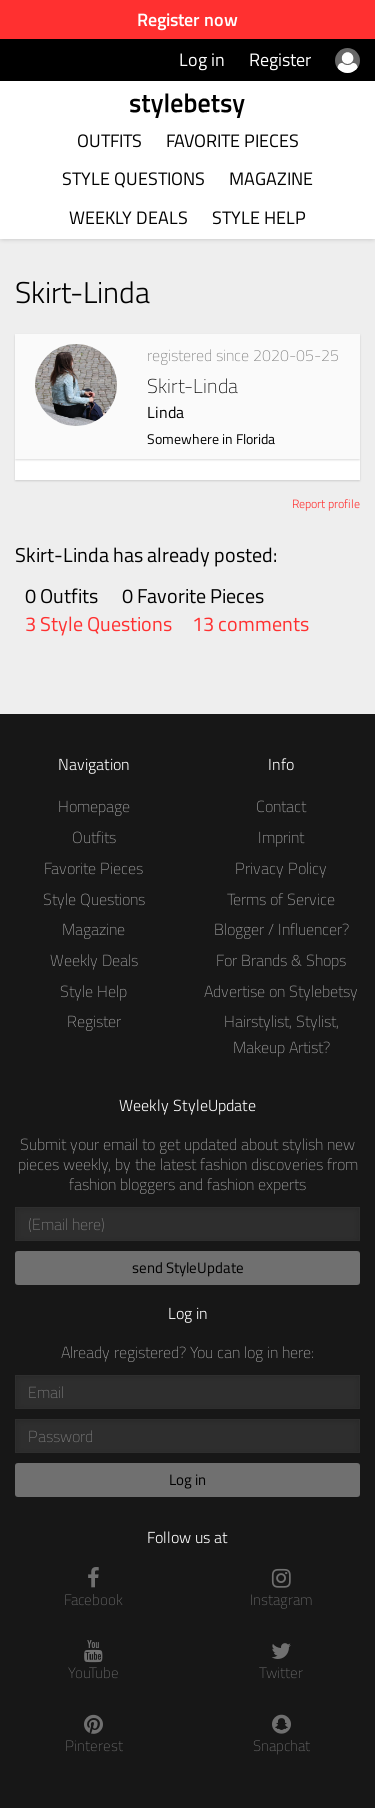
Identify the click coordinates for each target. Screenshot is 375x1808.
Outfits (109, 140)
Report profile (326, 503)
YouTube (94, 1661)
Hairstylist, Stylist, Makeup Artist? (281, 1034)
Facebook (94, 1588)
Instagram (282, 1588)
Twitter (282, 1661)
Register (280, 59)
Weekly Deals (128, 217)
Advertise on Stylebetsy (281, 991)
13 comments (250, 624)
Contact (281, 806)
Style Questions (133, 178)
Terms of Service (281, 899)
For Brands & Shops (281, 960)
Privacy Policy (281, 868)
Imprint (281, 837)
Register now (187, 19)
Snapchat (282, 1734)
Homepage (94, 806)
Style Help (259, 217)
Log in (202, 59)
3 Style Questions (98, 624)
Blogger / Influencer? (281, 929)
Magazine (271, 178)
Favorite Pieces (232, 140)
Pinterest (94, 1734)
